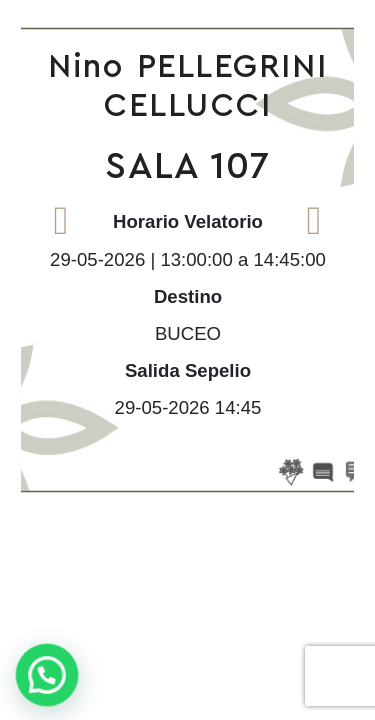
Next (314, 220)
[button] (49, 674)
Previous (61, 220)
